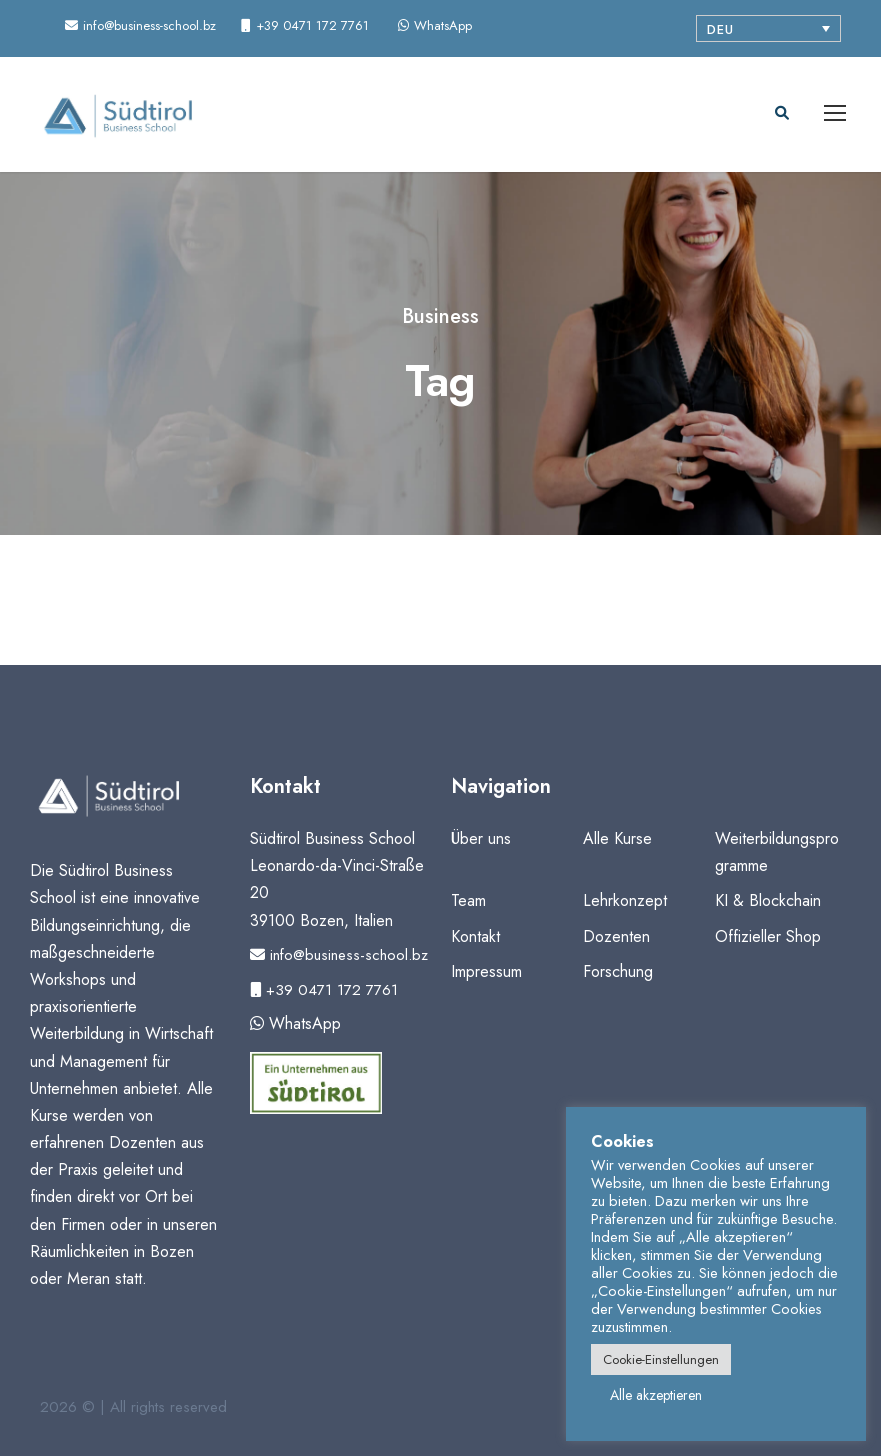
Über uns (481, 838)
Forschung (618, 971)
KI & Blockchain (768, 900)
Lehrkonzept (625, 900)
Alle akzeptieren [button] (656, 1395)
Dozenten (616, 936)
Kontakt (475, 936)
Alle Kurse (617, 838)
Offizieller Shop (768, 936)
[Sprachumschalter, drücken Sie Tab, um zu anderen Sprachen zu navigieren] (768, 28)
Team (468, 900)
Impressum (486, 971)
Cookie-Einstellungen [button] (661, 1359)
